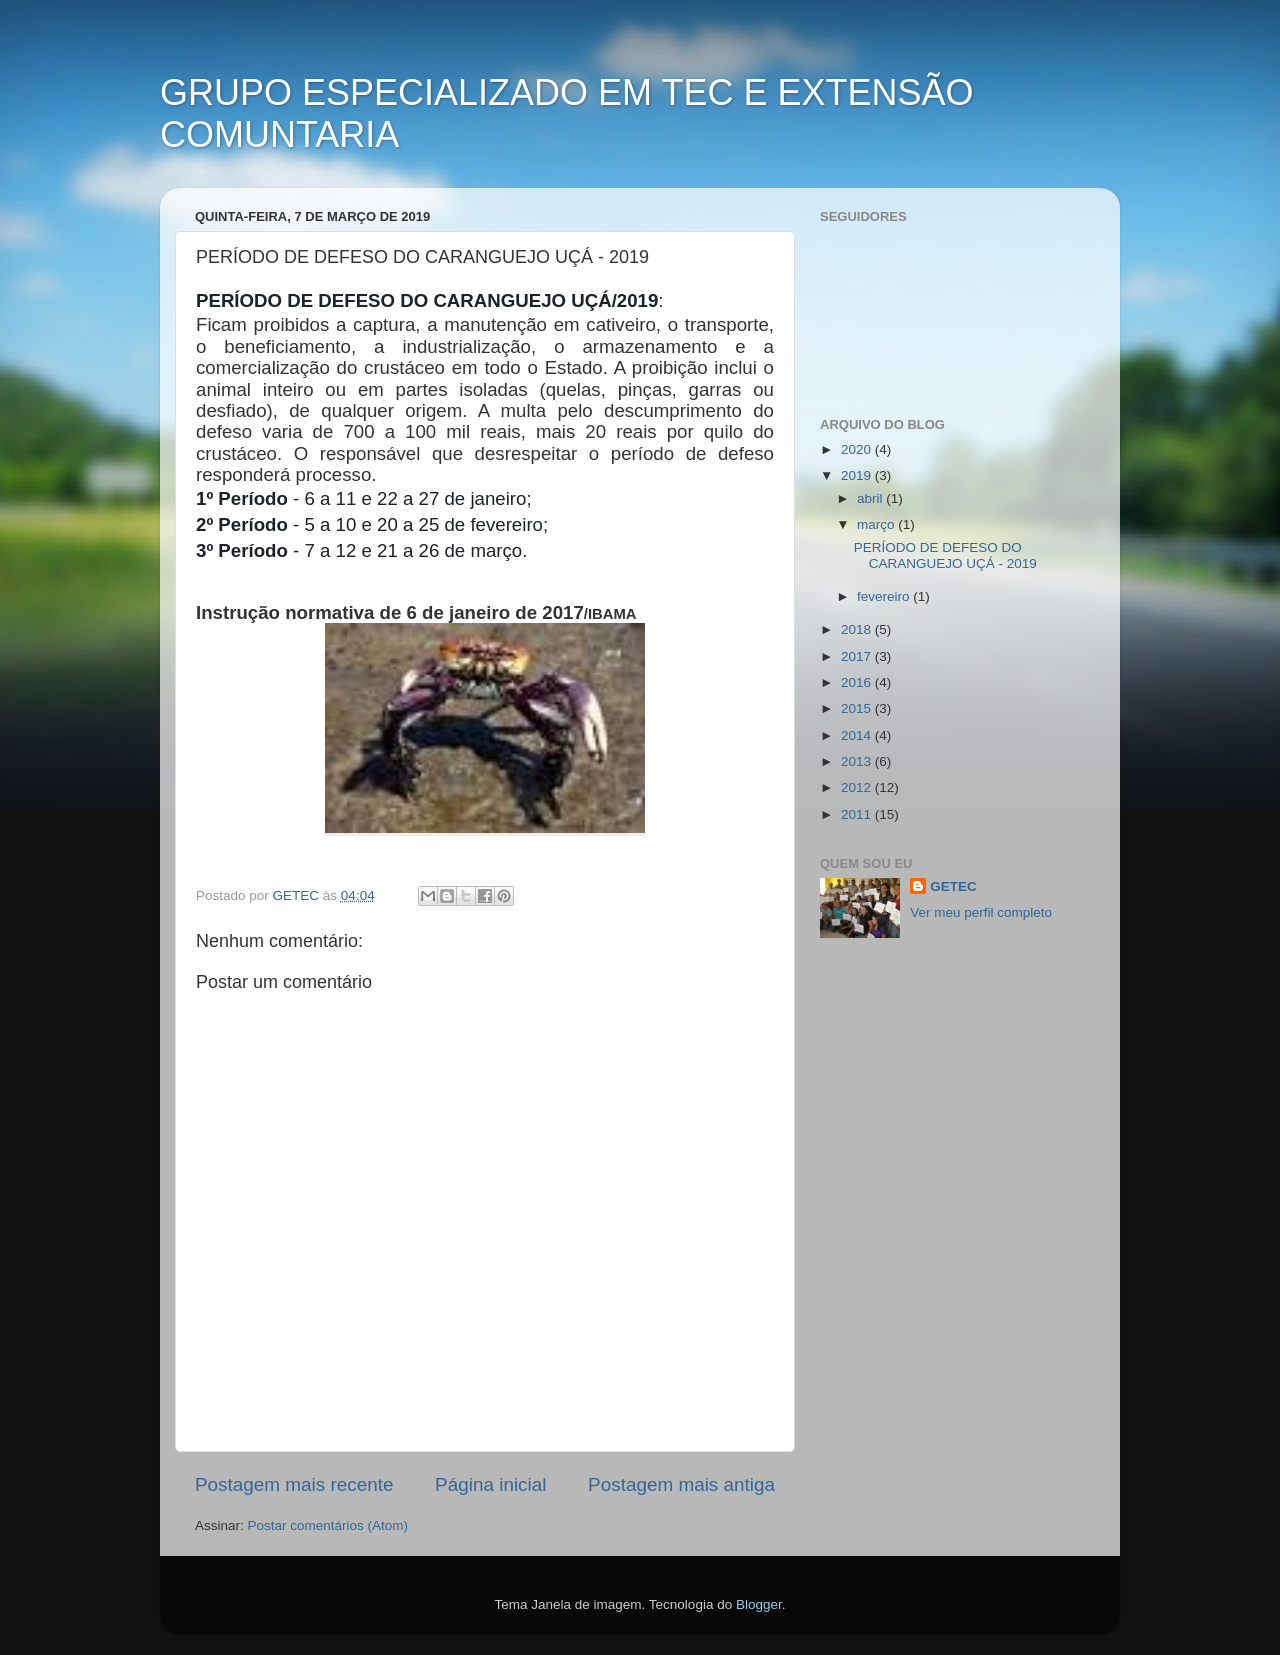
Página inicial (490, 1484)
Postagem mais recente (294, 1484)
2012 (858, 787)
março (877, 524)
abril (871, 498)
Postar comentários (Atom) (328, 1525)
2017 (858, 656)
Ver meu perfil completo (981, 912)
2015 (858, 708)
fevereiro (885, 596)
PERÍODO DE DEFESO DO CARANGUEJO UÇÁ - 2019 (945, 555)
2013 (858, 761)
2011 (858, 814)
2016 (858, 682)
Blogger (759, 1604)
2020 (858, 449)
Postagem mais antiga (681, 1484)
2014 (858, 735)
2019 (858, 475)
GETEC (953, 886)
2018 (858, 629)
